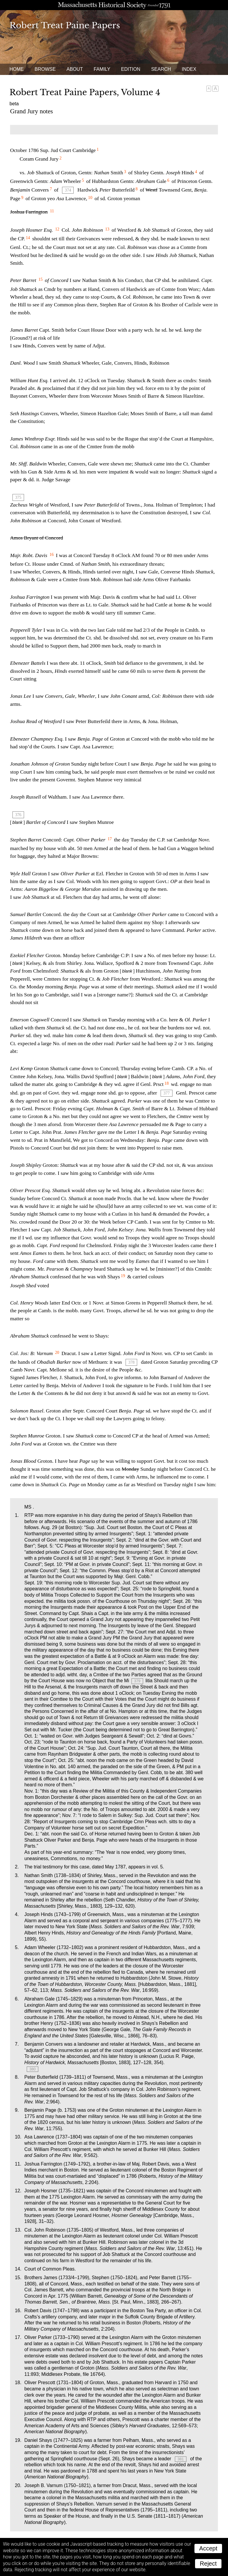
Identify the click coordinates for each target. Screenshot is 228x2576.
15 (40, 279)
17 (109, 838)
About (74, 69)
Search (161, 69)
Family (102, 69)
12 (57, 229)
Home (17, 69)
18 (166, 1083)
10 (90, 197)
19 (123, 1275)
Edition (130, 69)
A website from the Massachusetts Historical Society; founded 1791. (114, 5)
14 (28, 237)
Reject (208, 2563)
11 (52, 210)
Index (189, 69)
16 (52, 554)
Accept (208, 2548)
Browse (45, 69)
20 (57, 1352)
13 (107, 229)
